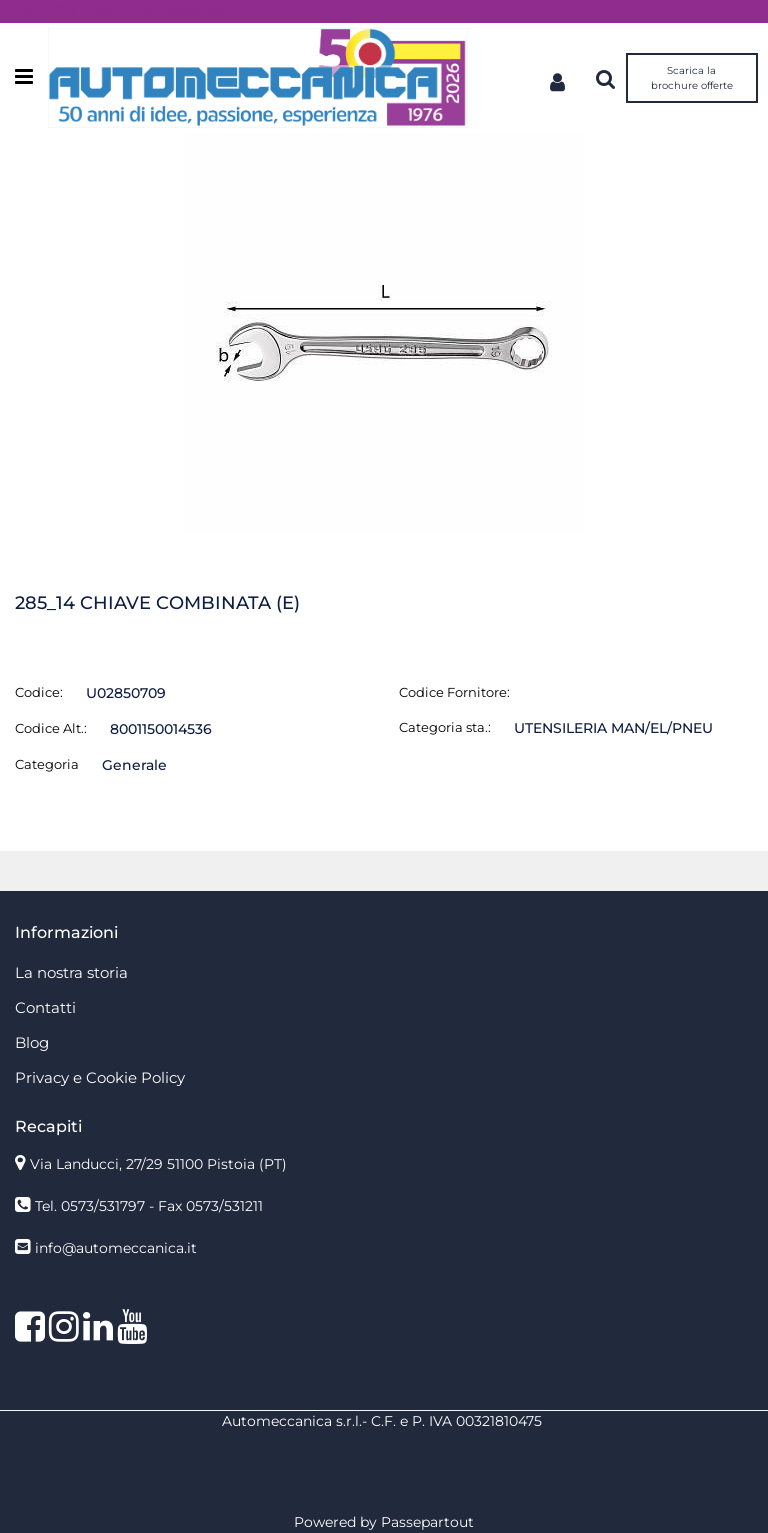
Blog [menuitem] (32, 1042)
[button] (384, 332)
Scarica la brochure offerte (692, 78)
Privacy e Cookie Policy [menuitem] (100, 1077)
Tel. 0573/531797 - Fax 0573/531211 (149, 1206)
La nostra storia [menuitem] (71, 972)
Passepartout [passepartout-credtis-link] (427, 1522)
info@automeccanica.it (116, 1248)
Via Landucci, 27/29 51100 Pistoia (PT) (158, 1164)
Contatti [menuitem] (45, 1007)
